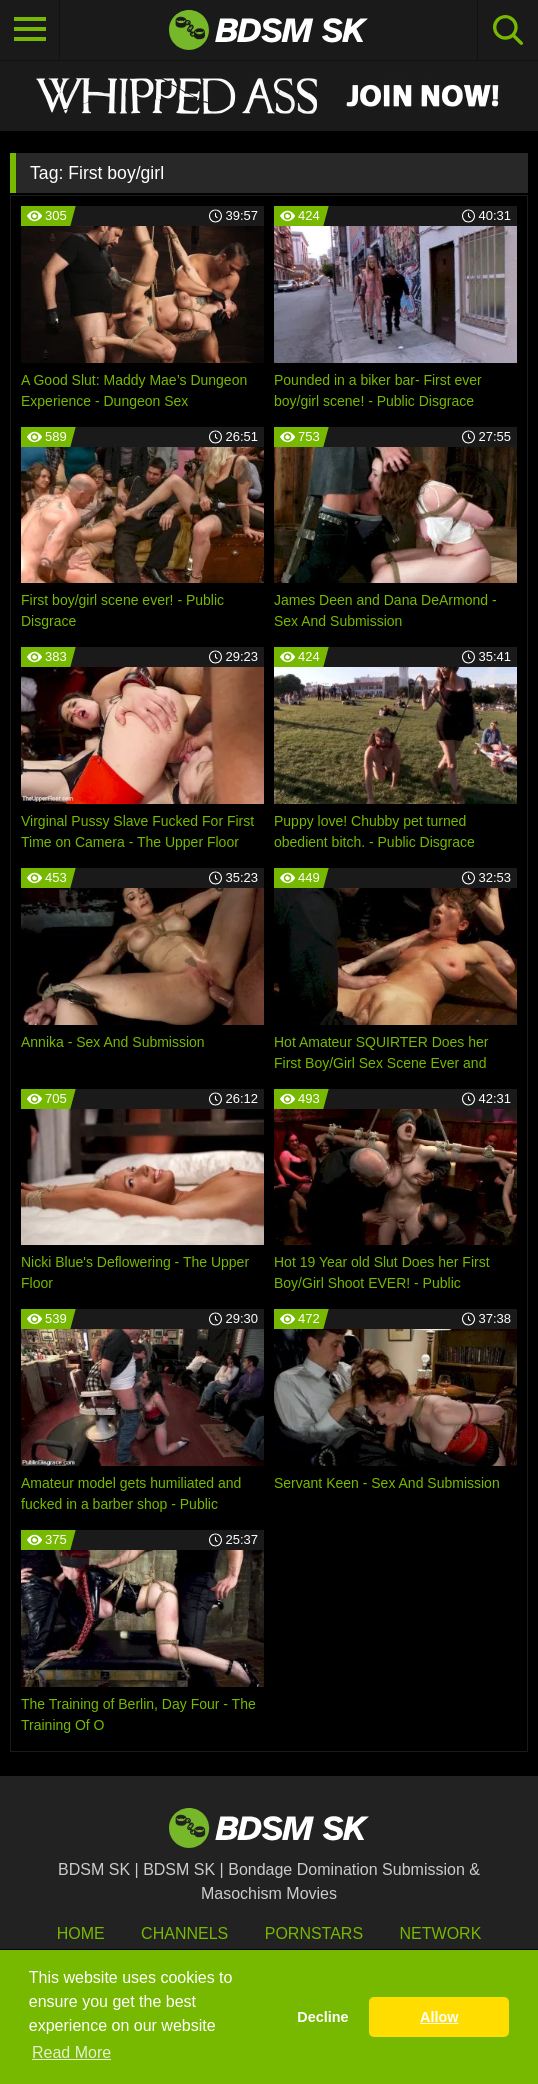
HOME (81, 1933)
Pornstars (314, 1933)
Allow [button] (439, 2017)
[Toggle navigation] (30, 30)
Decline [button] (322, 2017)
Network (441, 1933)
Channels (184, 1933)
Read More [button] (71, 2052)
